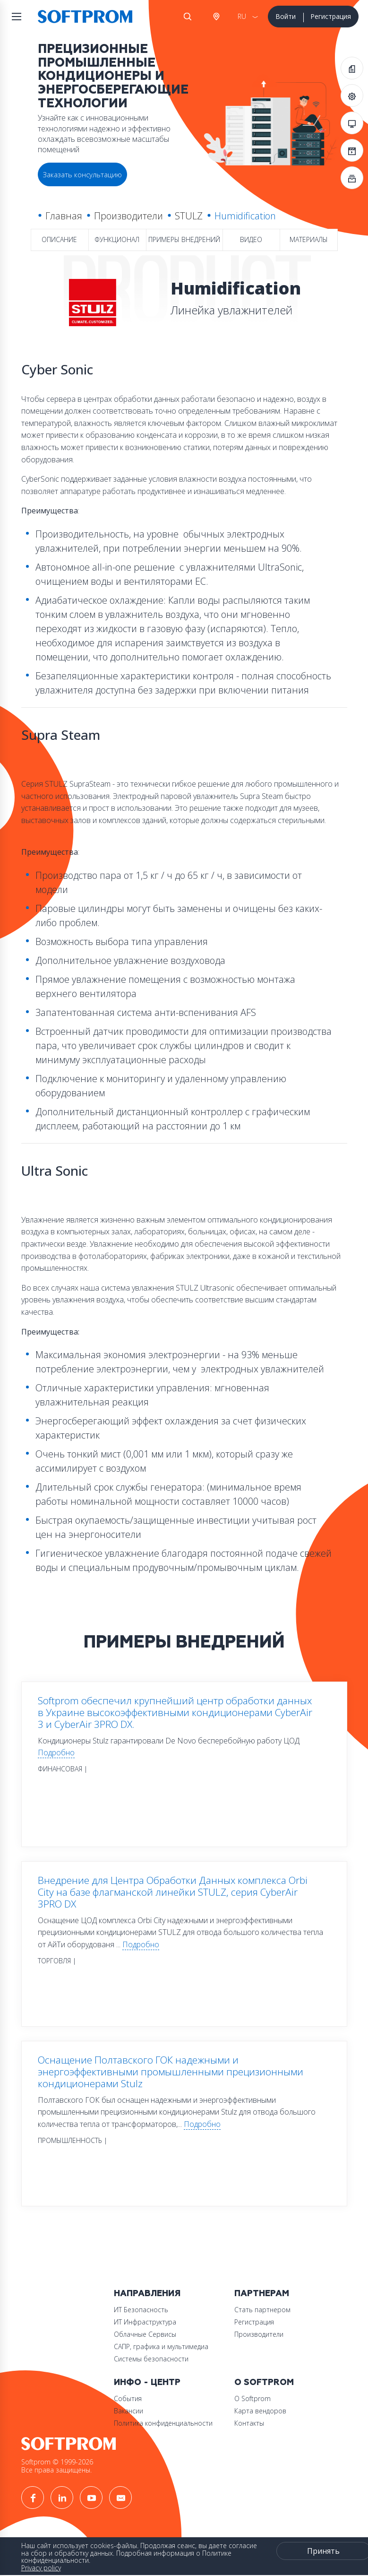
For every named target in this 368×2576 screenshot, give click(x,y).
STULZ (189, 215)
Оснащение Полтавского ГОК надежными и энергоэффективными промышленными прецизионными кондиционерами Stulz (170, 2071)
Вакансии (128, 2410)
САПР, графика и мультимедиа (161, 2346)
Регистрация (330, 16)
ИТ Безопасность (141, 2309)
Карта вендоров (260, 2410)
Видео (251, 239)
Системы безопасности (151, 2358)
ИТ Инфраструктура (145, 2321)
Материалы (309, 239)
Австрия (216, 16)
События (128, 2398)
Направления (147, 2293)
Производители (128, 215)
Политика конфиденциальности (163, 2423)
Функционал (116, 239)
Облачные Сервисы (145, 2334)
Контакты (249, 2423)
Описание (59, 239)
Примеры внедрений (184, 239)
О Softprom (264, 2382)
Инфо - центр (147, 2382)
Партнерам (261, 2293)
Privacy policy (41, 2567)
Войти (285, 16)
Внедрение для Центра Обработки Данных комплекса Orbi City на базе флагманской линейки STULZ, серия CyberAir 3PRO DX (173, 1891)
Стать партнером (262, 2309)
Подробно (56, 1752)
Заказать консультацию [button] (82, 174)
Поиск (187, 16)
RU (242, 16)
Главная (63, 215)
